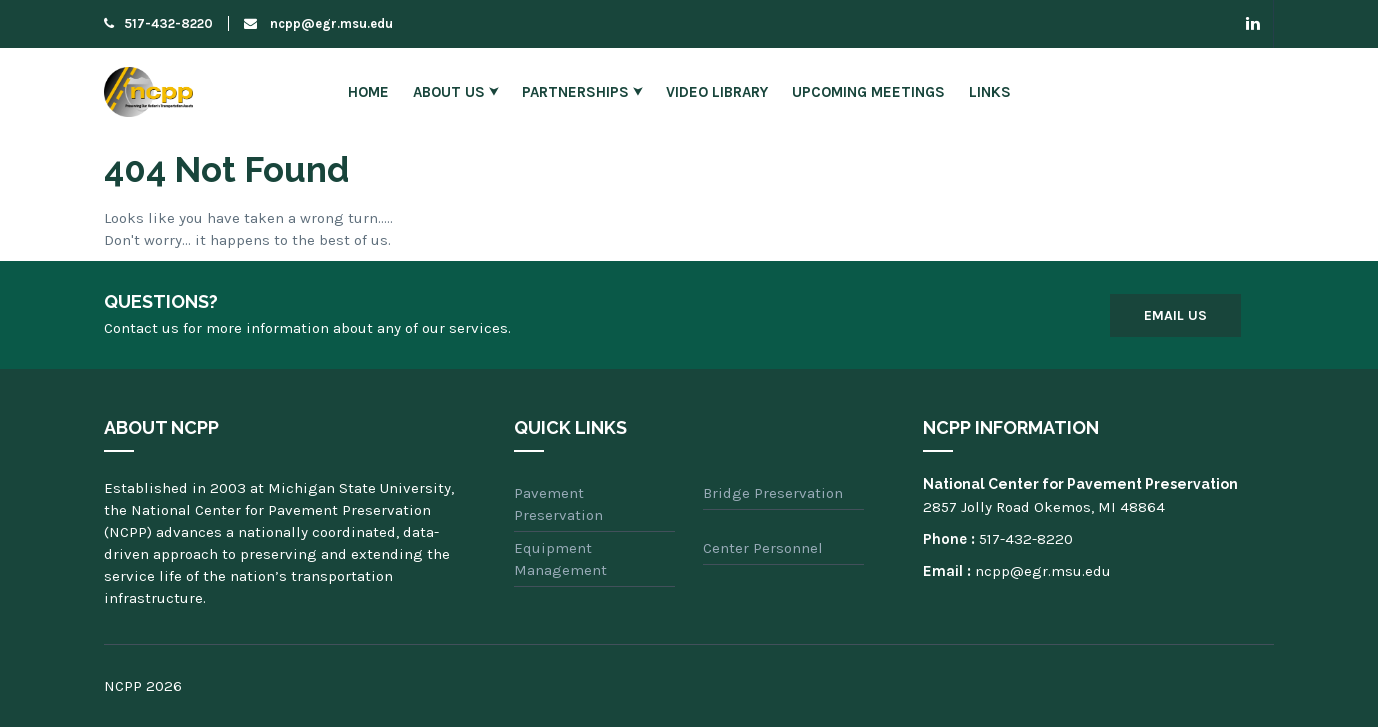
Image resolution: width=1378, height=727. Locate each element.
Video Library (717, 92)
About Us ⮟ (455, 92)
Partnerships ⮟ (582, 92)
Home (368, 92)
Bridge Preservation (773, 493)
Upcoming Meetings (868, 92)
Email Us (1175, 315)
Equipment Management (560, 559)
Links (990, 92)
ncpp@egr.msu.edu (318, 23)
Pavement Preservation (558, 504)
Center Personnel (763, 548)
